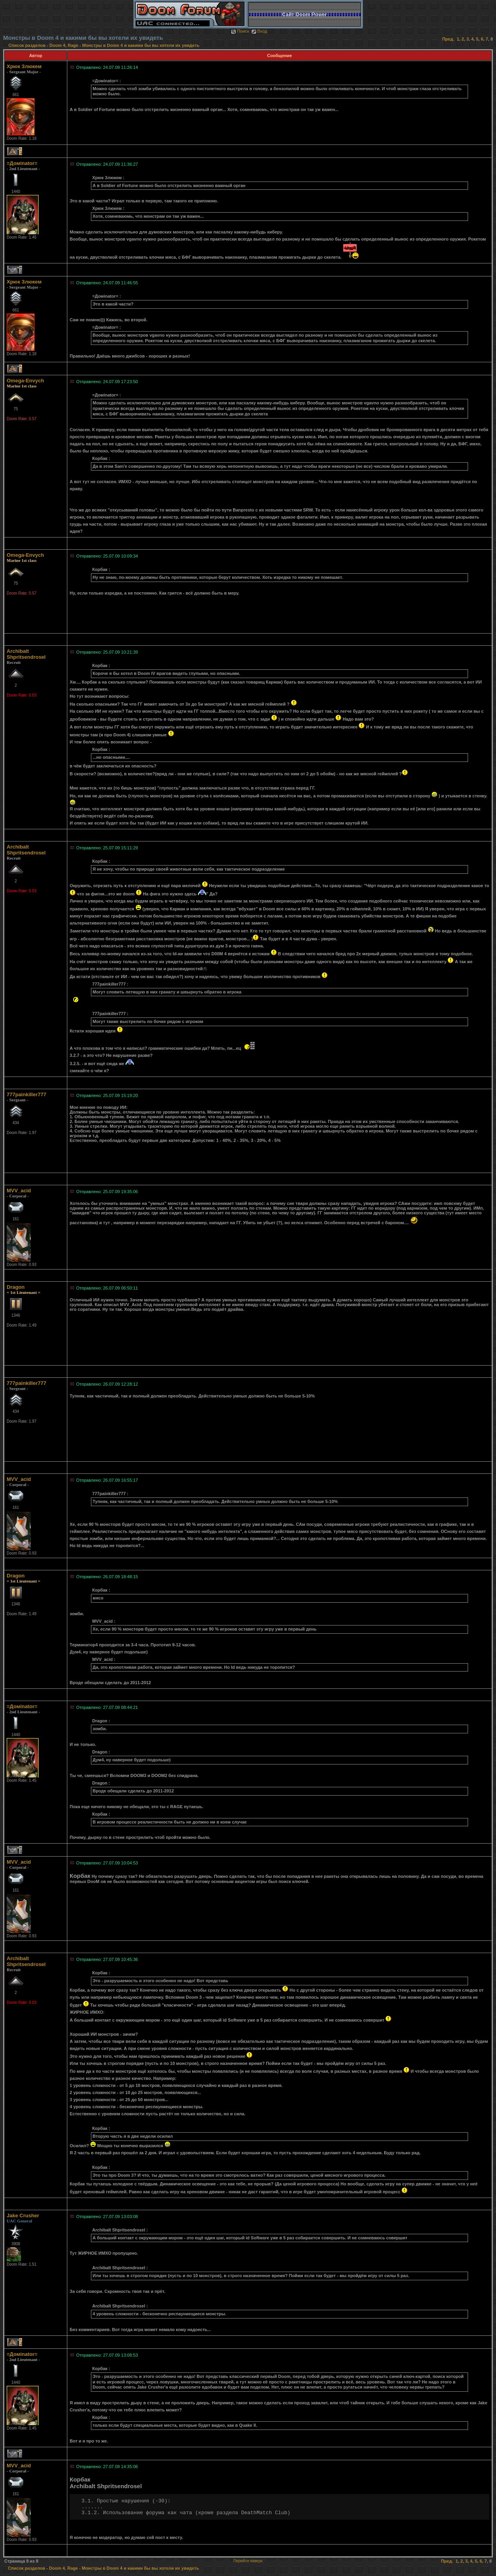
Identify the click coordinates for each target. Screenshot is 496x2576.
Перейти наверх (248, 2561)
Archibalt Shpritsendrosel (26, 654)
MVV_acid (19, 1190)
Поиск (240, 31)
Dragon (16, 1287)
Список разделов (27, 45)
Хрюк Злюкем (24, 66)
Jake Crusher (23, 2215)
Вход (259, 31)
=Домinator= (22, 163)
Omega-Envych (25, 381)
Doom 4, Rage (64, 45)
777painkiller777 (26, 1094)
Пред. (448, 39)
